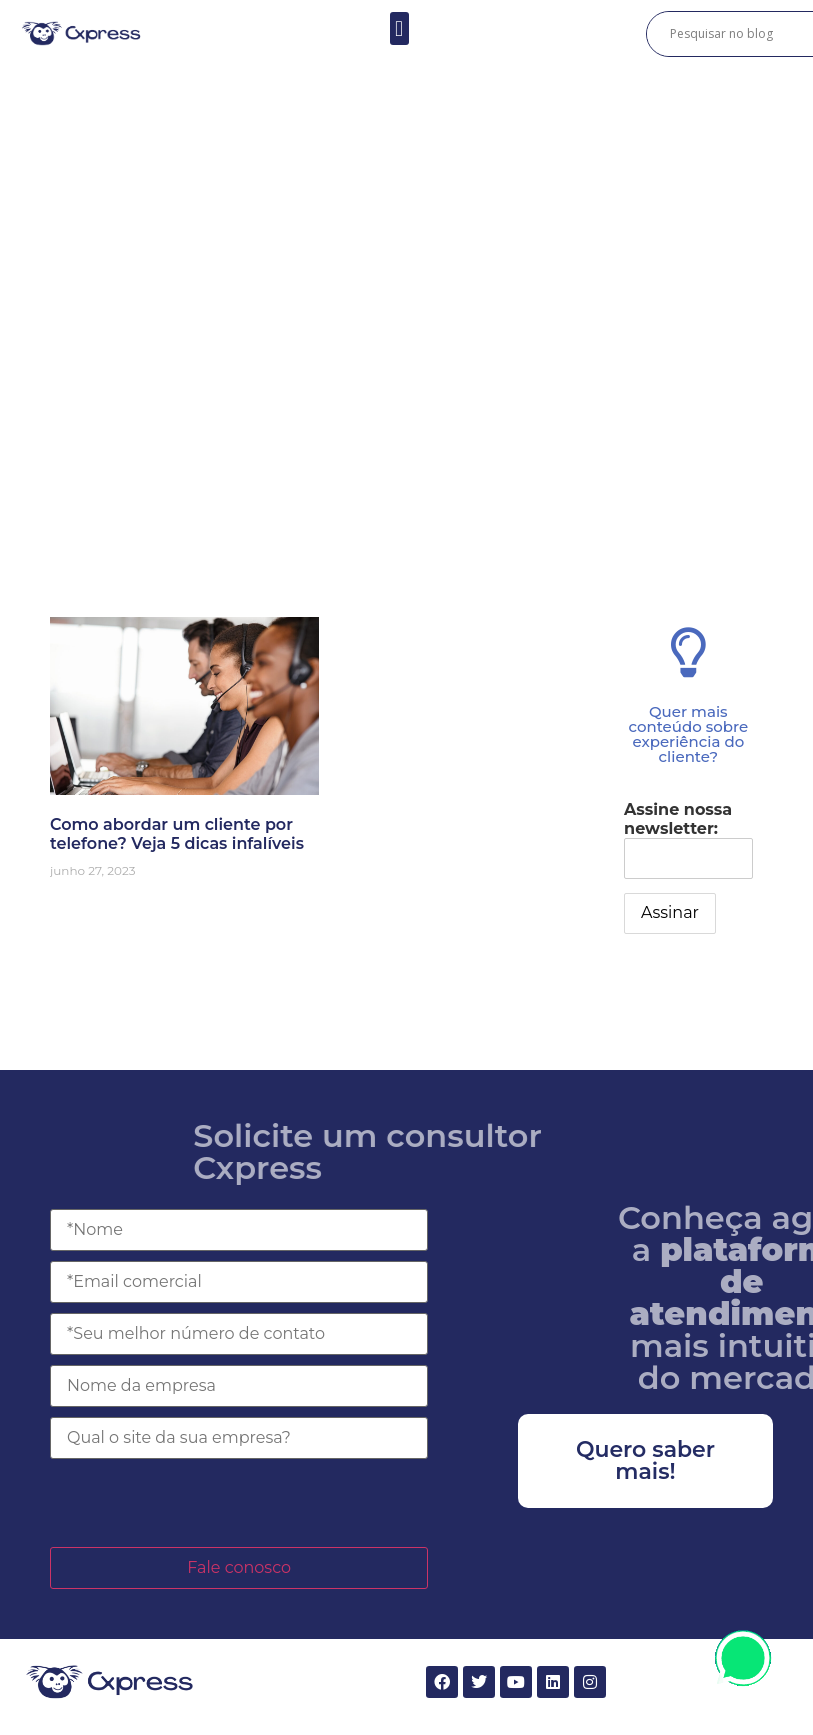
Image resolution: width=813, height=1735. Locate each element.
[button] (399, 28)
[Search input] (738, 34)
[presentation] (202, 1503)
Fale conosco (239, 1567)
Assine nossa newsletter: (688, 839)
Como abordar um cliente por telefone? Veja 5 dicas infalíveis (177, 834)
